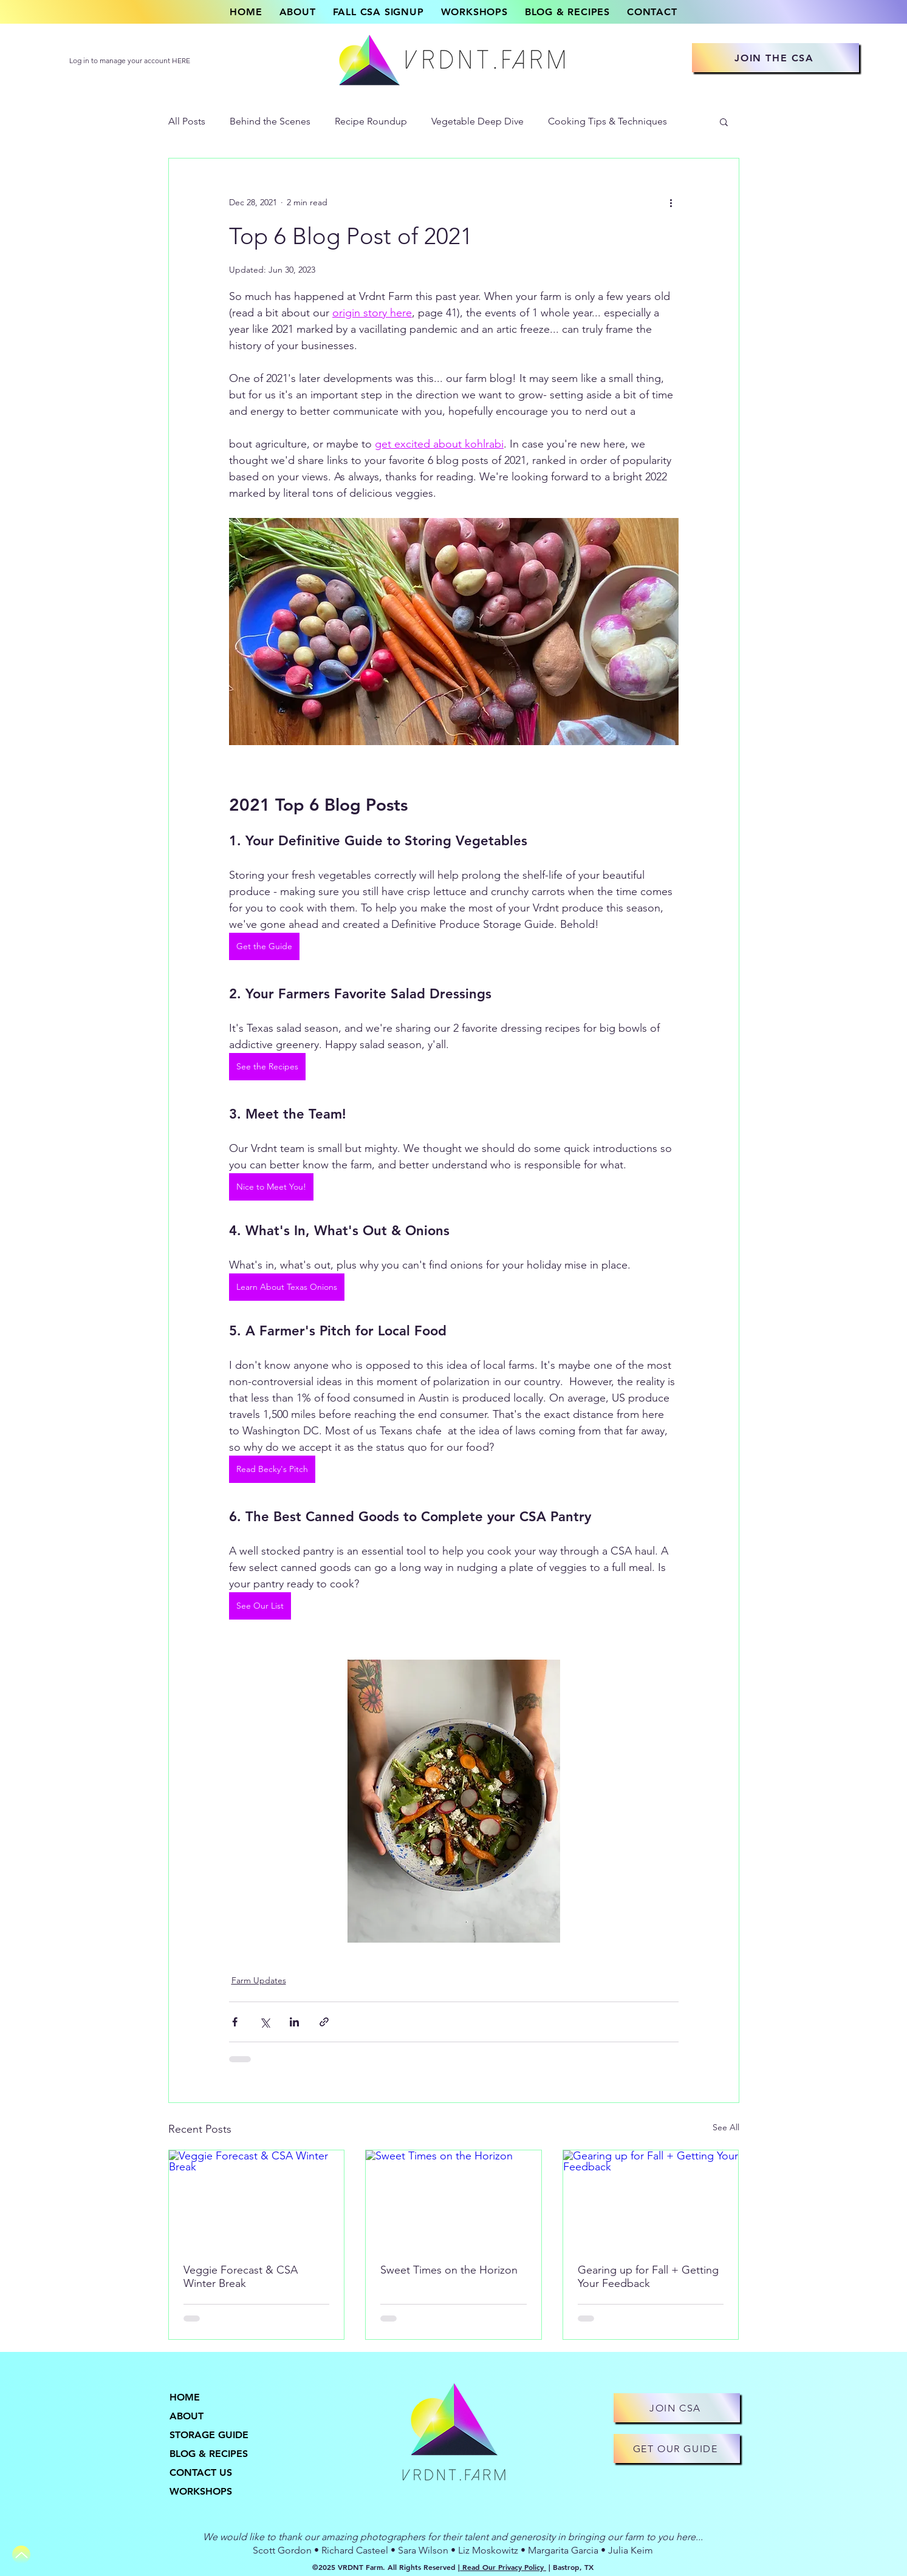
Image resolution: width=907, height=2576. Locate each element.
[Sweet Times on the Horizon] (453, 2199)
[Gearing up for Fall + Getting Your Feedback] (651, 2199)
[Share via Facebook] (235, 2022)
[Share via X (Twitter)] (264, 2022)
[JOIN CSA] (677, 2407)
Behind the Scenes (270, 121)
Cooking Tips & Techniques (607, 121)
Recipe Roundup (371, 121)
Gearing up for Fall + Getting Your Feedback (648, 2276)
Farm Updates (258, 1980)
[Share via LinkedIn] (294, 2022)
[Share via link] (324, 2022)
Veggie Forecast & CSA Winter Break (240, 2276)
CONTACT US (200, 2472)
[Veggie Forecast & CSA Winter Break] (256, 2199)
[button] (724, 121)
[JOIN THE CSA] (775, 57)
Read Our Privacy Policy (503, 2567)
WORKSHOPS (200, 2491)
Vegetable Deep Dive (477, 121)
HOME (184, 2397)
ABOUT (186, 2416)
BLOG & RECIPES (208, 2453)
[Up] (21, 2555)
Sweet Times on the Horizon (449, 2270)
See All (726, 2127)
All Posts (186, 121)
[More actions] (671, 202)
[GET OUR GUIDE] (677, 2448)
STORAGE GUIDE (208, 2435)
